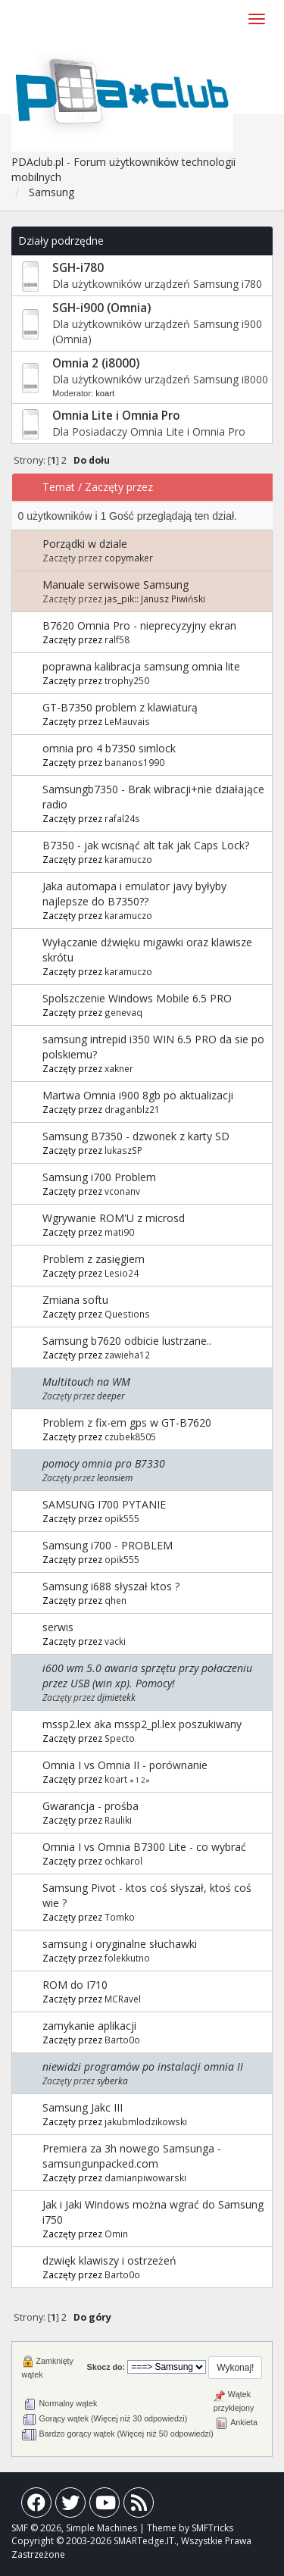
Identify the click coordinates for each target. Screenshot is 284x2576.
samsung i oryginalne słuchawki (119, 1944)
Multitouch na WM (86, 1381)
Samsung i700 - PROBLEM (107, 1545)
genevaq (123, 1012)
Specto (120, 1738)
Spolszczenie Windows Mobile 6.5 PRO (137, 998)
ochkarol (123, 1861)
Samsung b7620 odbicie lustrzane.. (126, 1340)
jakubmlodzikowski (146, 2121)
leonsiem (115, 1477)
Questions (127, 1314)
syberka (112, 2080)
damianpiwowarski (145, 2177)
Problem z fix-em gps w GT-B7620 (126, 1422)
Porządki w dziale (84, 543)
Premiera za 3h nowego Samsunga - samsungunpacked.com (131, 2156)
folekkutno (127, 1958)
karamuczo (128, 859)
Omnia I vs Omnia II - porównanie (125, 1765)
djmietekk (116, 1697)
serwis (57, 1627)
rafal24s (122, 818)
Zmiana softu (75, 1300)
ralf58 (117, 639)
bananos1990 (134, 762)
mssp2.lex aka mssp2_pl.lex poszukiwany (142, 1724)
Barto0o (122, 2040)
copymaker (129, 558)
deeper (111, 1396)
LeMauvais (127, 721)
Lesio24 (122, 1273)
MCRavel (123, 1999)
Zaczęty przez (119, 487)
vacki (115, 1641)
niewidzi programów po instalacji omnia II (142, 2066)
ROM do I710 (75, 1984)
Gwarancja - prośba (90, 1806)
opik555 (122, 1518)
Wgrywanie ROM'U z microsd (113, 1218)
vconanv (122, 1191)
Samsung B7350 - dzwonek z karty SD (135, 1136)
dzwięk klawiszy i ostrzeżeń (109, 2260)
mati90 (119, 1232)
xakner (119, 1068)
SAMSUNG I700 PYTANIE (104, 1504)
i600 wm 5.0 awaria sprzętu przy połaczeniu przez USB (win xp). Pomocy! (147, 1675)
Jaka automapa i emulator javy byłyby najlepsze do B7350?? (134, 893)
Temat (58, 487)
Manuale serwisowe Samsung (115, 584)
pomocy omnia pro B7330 (103, 1463)
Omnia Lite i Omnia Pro (116, 416)
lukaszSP (123, 1150)
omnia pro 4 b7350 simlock (109, 748)
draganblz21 (132, 1109)
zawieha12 (127, 1355)
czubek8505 (130, 1436)
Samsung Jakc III (82, 2107)
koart (104, 393)
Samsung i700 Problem (99, 1177)
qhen (115, 1600)
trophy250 (127, 680)
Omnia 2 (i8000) (95, 363)
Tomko (120, 1917)
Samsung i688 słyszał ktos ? (110, 1586)
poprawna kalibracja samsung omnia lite (141, 666)
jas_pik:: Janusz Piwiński (155, 598)
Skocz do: (106, 2366)
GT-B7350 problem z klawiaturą (120, 707)
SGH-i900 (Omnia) (101, 308)
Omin (116, 2233)
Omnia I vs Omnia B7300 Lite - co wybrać (144, 1847)
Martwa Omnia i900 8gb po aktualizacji (137, 1095)
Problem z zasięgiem (93, 1259)
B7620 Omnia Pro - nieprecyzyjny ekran (139, 625)
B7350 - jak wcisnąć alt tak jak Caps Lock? (145, 845)
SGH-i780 (78, 268)
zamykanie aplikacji (89, 2025)
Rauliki (118, 1820)
